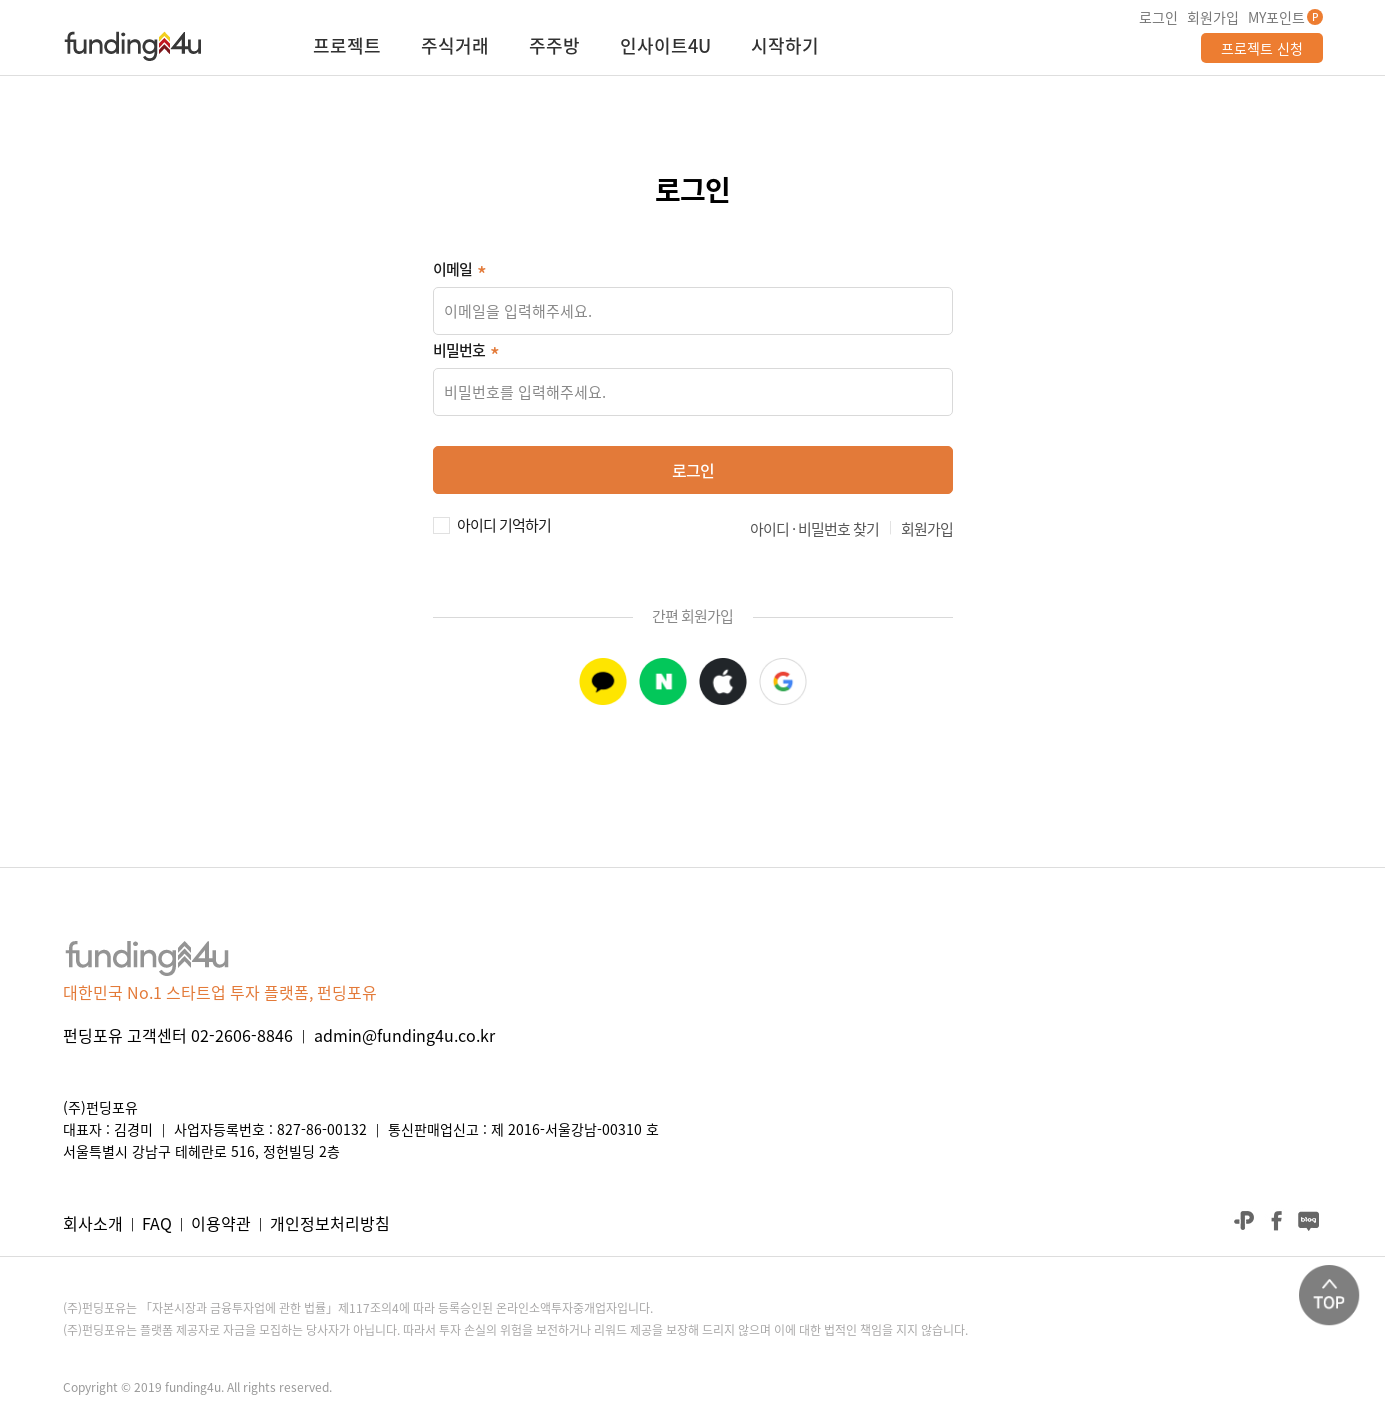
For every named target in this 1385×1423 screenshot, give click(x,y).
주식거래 (455, 48)
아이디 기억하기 (504, 523)
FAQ (157, 1223)
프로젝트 (347, 48)
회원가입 (1213, 17)
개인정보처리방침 (330, 1223)
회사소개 (93, 1223)
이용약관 (221, 1223)
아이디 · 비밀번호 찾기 (814, 529)
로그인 (1158, 17)
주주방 (554, 48)
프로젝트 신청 (1262, 48)
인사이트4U (665, 48)
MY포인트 (1276, 17)
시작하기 (785, 48)
